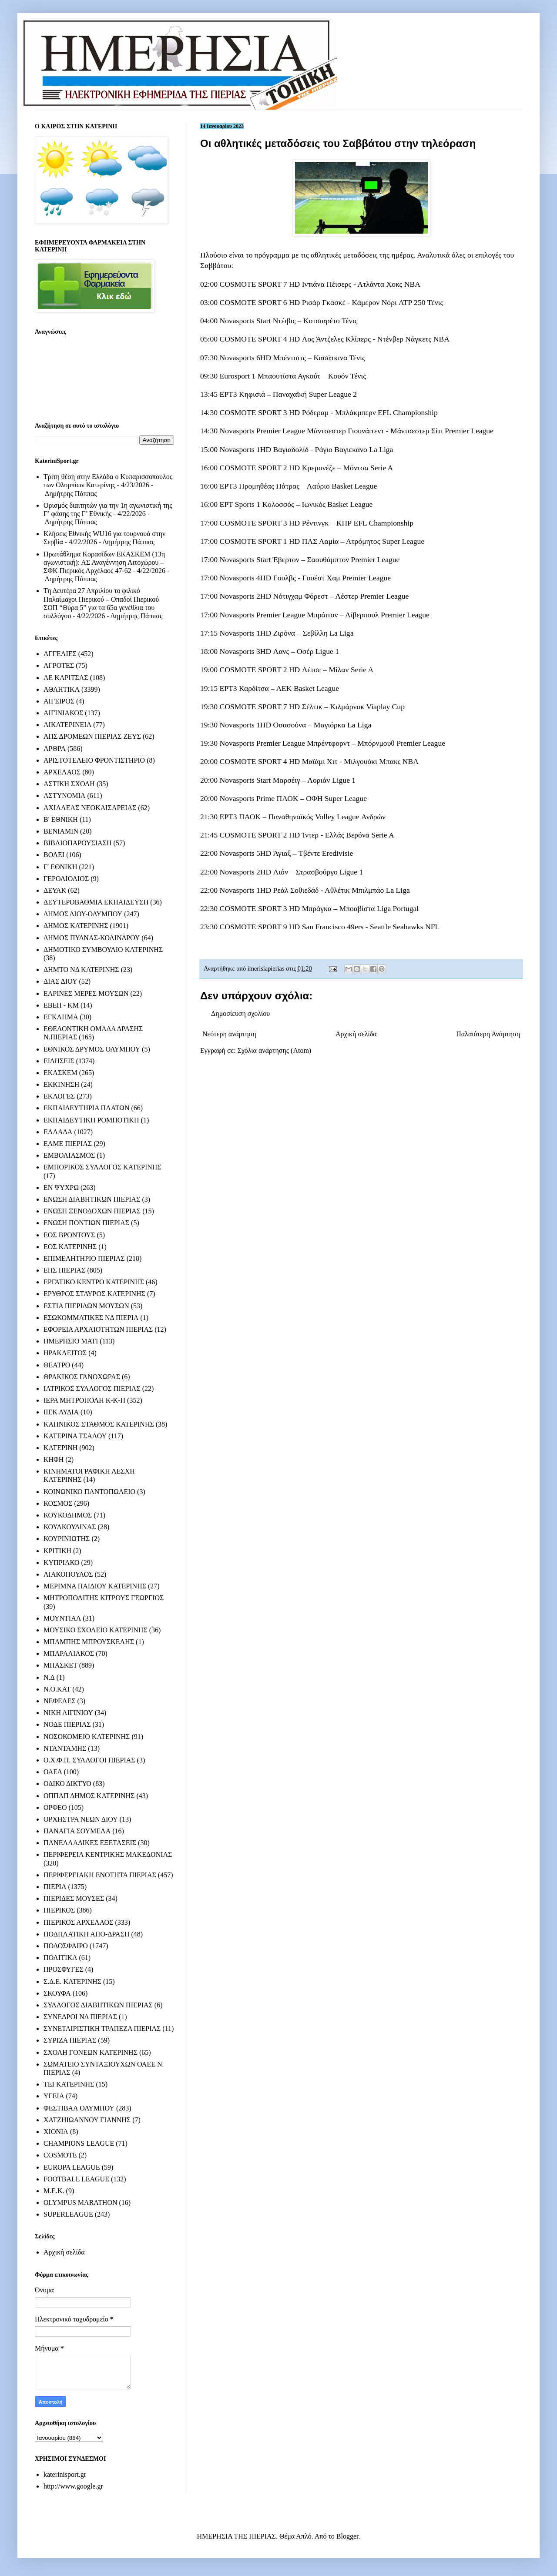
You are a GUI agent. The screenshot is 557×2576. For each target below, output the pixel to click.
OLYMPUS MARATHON (80, 2202)
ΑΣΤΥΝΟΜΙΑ (64, 795)
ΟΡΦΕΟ (55, 1807)
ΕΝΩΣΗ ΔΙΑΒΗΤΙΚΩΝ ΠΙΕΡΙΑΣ (92, 1199)
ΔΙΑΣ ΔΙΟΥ (60, 981)
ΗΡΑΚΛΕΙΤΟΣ (65, 1353)
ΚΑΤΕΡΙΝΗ (60, 1447)
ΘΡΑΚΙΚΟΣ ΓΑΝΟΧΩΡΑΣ (82, 1376)
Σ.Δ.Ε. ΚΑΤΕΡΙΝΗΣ (72, 1981)
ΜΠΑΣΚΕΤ (60, 1665)
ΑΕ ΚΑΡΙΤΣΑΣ (66, 677)
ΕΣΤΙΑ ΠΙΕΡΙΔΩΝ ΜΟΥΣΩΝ (86, 1306)
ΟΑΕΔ (53, 1771)
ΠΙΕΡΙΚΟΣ (59, 1910)
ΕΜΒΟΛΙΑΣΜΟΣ (69, 1155)
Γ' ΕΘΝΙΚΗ (60, 867)
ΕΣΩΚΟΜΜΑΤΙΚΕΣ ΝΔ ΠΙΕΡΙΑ (91, 1317)
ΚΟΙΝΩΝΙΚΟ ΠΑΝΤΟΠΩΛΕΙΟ (89, 1491)
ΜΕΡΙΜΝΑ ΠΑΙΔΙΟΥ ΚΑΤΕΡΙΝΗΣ (95, 1586)
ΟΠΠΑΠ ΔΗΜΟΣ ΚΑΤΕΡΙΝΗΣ (89, 1795)
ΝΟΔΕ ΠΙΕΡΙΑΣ (67, 1724)
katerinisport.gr (65, 2474)
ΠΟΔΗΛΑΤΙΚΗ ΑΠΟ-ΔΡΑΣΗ (86, 1934)
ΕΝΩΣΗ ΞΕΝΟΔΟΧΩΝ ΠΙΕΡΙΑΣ (92, 1211)
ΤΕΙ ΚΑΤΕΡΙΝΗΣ (69, 2084)
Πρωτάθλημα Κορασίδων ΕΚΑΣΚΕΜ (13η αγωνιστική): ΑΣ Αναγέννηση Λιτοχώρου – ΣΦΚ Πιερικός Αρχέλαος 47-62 (104, 562)
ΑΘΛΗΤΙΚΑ (62, 689)
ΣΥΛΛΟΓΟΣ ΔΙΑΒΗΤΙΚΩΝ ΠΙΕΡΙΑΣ (98, 2005)
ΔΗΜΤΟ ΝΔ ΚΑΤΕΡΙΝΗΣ (81, 969)
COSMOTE (60, 2155)
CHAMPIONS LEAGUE (79, 2143)
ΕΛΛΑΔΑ (58, 1132)
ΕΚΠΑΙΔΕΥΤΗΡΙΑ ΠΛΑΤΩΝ (87, 1108)
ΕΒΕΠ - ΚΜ (61, 1005)
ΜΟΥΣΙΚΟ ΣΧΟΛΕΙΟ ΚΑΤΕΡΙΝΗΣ (96, 1630)
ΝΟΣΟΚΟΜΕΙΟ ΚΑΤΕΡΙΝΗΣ (87, 1736)
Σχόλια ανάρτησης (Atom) (275, 1050)
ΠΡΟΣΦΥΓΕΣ (64, 1969)
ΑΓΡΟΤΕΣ (59, 665)
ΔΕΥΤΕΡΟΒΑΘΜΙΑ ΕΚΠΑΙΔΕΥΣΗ (96, 902)
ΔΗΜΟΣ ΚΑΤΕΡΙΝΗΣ (76, 925)
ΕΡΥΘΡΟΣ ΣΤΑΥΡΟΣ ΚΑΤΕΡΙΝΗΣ (94, 1293)
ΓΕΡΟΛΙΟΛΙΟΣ (66, 878)
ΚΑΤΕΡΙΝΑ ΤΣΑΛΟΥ (75, 1436)
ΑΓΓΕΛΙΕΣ (60, 653)
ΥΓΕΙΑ (54, 2096)
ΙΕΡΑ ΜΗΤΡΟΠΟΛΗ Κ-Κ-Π (84, 1400)
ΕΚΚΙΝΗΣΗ (61, 1084)
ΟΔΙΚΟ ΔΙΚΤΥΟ (67, 1783)
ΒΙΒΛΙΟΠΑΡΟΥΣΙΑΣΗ (78, 843)
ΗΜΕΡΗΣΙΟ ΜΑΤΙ (71, 1341)
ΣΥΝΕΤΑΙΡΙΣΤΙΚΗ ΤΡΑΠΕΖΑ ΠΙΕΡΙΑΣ (102, 2028)
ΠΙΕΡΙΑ (55, 1886)
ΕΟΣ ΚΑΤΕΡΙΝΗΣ (70, 1246)
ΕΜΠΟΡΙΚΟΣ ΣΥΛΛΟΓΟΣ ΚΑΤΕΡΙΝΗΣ (102, 1167)
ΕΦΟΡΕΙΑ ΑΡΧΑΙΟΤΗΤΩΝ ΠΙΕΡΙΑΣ (98, 1329)
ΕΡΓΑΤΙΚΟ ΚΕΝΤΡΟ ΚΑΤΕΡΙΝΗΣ (94, 1282)
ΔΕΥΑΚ (55, 890)
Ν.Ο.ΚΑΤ (57, 1689)
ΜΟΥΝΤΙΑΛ (62, 1618)
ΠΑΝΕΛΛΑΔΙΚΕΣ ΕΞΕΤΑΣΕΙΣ (90, 1842)
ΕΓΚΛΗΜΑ (61, 1017)
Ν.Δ (49, 1677)
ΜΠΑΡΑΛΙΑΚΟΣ (69, 1653)
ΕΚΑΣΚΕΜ (60, 1072)
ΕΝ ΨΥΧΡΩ (61, 1187)
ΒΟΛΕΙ (54, 854)
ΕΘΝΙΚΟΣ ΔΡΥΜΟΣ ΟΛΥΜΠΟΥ (92, 1049)
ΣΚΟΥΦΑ (57, 1993)
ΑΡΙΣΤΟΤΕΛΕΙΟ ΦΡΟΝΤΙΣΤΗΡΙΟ (94, 760)
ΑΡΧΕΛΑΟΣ (62, 772)
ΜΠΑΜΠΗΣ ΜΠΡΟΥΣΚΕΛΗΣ (89, 1641)
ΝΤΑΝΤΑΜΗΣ (65, 1748)
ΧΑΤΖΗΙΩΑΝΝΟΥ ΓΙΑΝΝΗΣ (87, 2120)
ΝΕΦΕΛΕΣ (59, 1701)
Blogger (347, 2536)
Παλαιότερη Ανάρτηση (488, 1034)
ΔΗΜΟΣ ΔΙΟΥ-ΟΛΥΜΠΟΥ (83, 914)
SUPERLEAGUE (68, 2214)
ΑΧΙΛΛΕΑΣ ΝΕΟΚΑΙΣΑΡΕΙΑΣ (90, 807)
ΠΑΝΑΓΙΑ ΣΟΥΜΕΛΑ (77, 1831)
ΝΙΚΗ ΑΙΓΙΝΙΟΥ (68, 1712)
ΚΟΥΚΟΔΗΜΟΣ (68, 1515)
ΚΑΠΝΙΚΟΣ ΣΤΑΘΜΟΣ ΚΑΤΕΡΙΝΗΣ (99, 1424)
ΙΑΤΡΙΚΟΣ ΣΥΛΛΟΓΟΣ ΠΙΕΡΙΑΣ (92, 1388)
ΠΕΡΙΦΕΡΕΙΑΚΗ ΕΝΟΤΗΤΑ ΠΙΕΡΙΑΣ (100, 1875)
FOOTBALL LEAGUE (76, 2179)
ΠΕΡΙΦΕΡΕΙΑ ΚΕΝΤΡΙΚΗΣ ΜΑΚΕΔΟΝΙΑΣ (108, 1854)
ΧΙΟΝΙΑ (56, 2131)
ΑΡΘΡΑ (55, 748)
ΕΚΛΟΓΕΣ (59, 1096)
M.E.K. (54, 2190)
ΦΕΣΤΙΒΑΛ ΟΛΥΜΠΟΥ (79, 2108)
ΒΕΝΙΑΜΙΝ (61, 831)
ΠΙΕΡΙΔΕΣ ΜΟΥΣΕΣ (74, 1898)
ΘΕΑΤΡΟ (57, 1365)
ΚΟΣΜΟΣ (58, 1503)
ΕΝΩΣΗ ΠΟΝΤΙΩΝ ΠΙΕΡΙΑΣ (86, 1222)
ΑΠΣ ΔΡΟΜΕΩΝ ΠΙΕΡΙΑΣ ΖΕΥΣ (92, 736)
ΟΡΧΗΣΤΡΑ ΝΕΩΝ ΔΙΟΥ (81, 1819)
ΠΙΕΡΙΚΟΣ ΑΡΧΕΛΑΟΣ (78, 1922)
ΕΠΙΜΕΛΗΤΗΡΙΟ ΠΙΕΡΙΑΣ (84, 1258)
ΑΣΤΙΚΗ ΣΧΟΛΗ (69, 783)
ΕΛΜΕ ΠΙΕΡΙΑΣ (68, 1143)
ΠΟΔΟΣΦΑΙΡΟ (66, 1946)
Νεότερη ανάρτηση (229, 1034)
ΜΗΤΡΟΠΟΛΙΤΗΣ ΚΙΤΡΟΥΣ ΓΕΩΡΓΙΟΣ (104, 1597)
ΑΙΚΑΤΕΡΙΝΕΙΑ (67, 724)
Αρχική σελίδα (356, 1034)
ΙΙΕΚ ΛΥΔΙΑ (61, 1412)
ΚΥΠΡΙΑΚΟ (61, 1562)
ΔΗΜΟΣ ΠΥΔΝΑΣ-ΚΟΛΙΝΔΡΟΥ (92, 937)
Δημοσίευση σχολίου (240, 1013)
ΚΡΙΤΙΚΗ (57, 1550)
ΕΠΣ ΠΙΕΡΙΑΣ (64, 1270)
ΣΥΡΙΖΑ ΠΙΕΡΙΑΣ (70, 2040)
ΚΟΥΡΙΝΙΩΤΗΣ (67, 1538)
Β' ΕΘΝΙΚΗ (61, 819)
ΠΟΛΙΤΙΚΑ (60, 1957)
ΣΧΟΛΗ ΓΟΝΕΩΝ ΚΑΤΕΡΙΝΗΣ (91, 2052)
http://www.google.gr (73, 2486)
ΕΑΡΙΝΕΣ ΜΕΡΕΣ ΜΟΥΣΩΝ (86, 993)
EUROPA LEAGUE (72, 2167)
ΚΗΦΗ (54, 1459)
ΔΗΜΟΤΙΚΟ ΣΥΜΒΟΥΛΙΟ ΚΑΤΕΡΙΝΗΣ (103, 949)
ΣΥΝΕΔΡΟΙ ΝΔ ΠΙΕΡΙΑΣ (80, 2016)
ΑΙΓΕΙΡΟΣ (59, 701)
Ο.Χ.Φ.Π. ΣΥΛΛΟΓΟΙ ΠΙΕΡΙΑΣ (89, 1760)
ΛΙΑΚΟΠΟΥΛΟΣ (68, 1574)
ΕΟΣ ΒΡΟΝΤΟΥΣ (69, 1235)
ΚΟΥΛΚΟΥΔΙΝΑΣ (70, 1527)
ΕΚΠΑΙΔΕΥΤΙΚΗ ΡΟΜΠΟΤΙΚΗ (91, 1120)
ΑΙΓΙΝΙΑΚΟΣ (63, 713)
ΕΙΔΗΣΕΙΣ (59, 1061)
